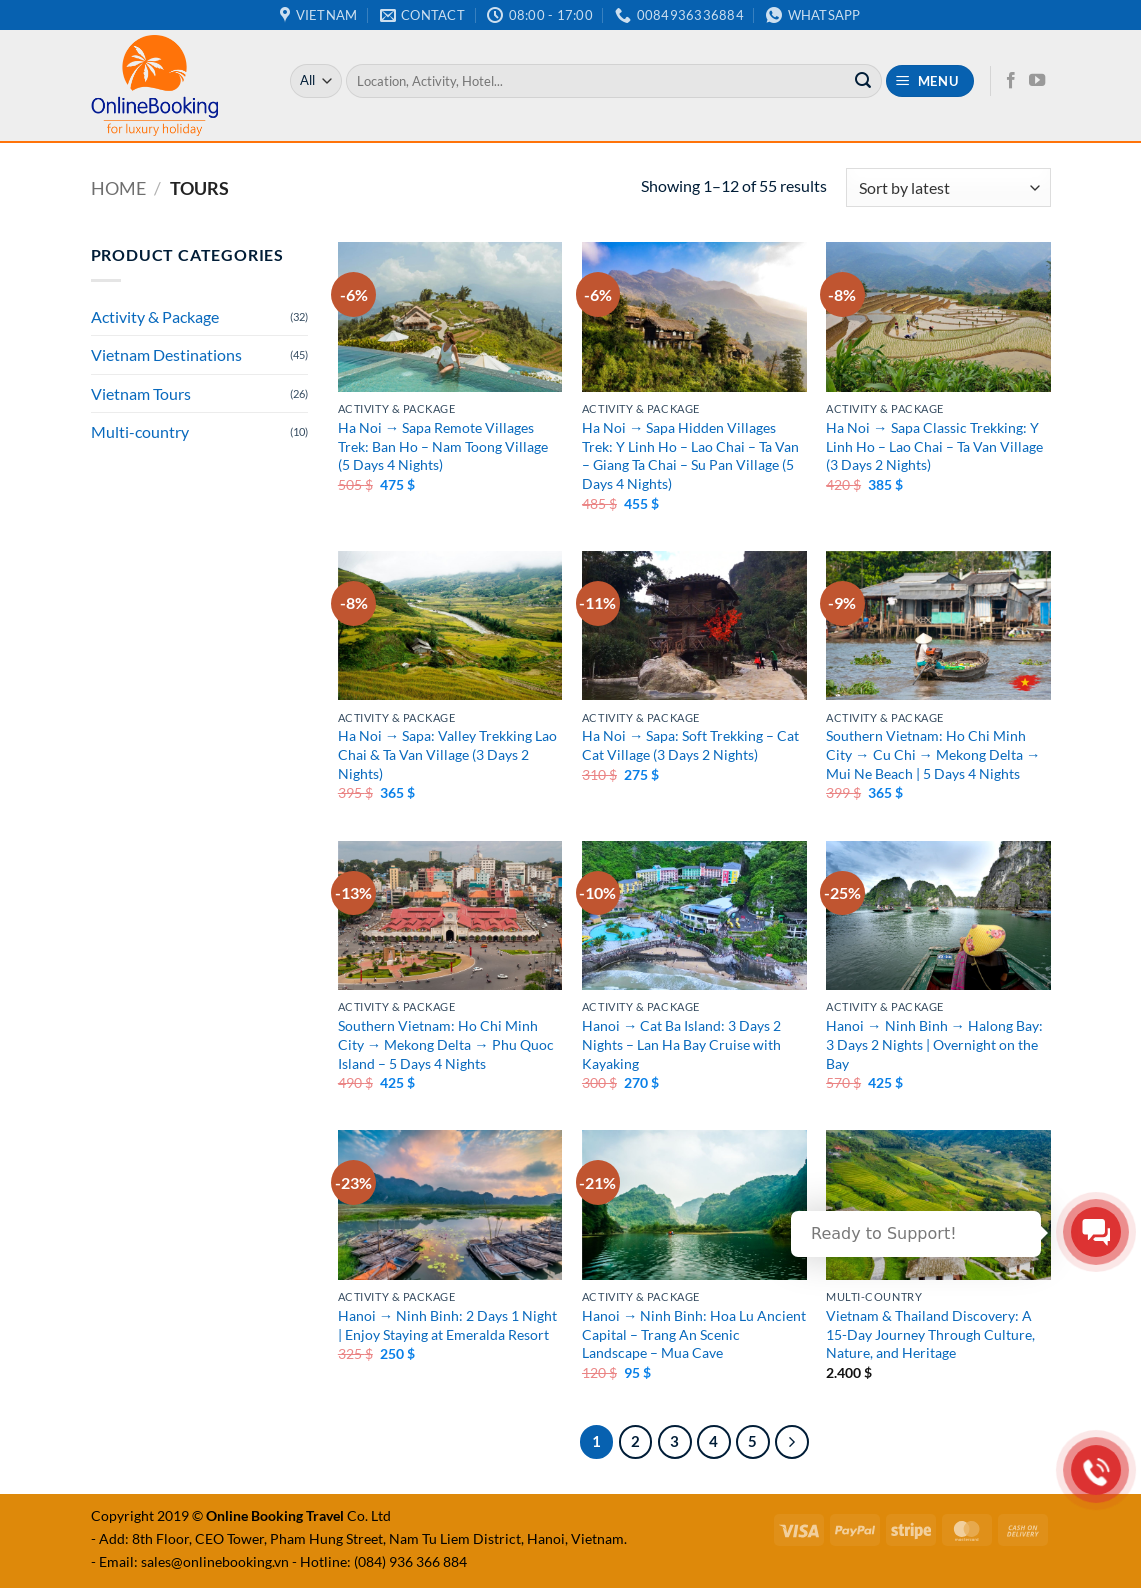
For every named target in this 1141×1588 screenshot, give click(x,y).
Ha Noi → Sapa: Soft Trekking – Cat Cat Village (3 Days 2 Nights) (690, 745)
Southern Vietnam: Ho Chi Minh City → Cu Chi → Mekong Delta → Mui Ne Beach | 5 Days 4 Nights (933, 754)
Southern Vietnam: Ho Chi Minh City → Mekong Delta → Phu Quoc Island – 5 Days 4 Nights (446, 1044)
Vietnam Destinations (166, 354)
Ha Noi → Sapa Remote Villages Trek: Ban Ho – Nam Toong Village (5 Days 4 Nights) (443, 446)
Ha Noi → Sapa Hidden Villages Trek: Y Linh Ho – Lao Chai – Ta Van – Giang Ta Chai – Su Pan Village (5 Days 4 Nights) (690, 455)
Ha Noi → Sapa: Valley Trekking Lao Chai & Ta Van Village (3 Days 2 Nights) (447, 754)
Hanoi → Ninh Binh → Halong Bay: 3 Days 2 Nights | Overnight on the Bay (934, 1044)
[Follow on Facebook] (1011, 81)
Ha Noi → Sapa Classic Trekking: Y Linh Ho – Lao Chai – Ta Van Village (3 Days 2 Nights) (934, 446)
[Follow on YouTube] (1037, 81)
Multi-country (140, 431)
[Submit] (863, 81)
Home (118, 188)
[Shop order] (948, 187)
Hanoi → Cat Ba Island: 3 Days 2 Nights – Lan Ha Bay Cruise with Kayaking (681, 1044)
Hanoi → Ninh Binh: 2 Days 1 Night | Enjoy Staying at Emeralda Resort (447, 1325)
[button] (930, 81)
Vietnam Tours (141, 393)
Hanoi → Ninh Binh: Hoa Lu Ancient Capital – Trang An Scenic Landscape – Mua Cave (694, 1334)
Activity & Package (155, 316)
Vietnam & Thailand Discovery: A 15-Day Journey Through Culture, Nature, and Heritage (930, 1334)
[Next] (792, 1442)
